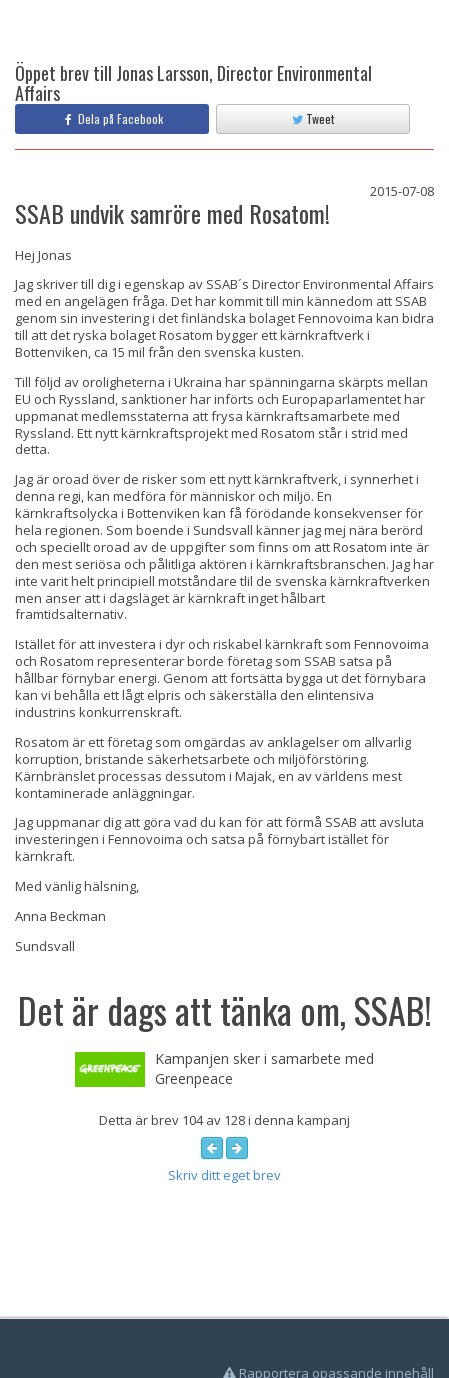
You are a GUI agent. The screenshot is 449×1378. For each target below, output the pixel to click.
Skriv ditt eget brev (224, 1175)
